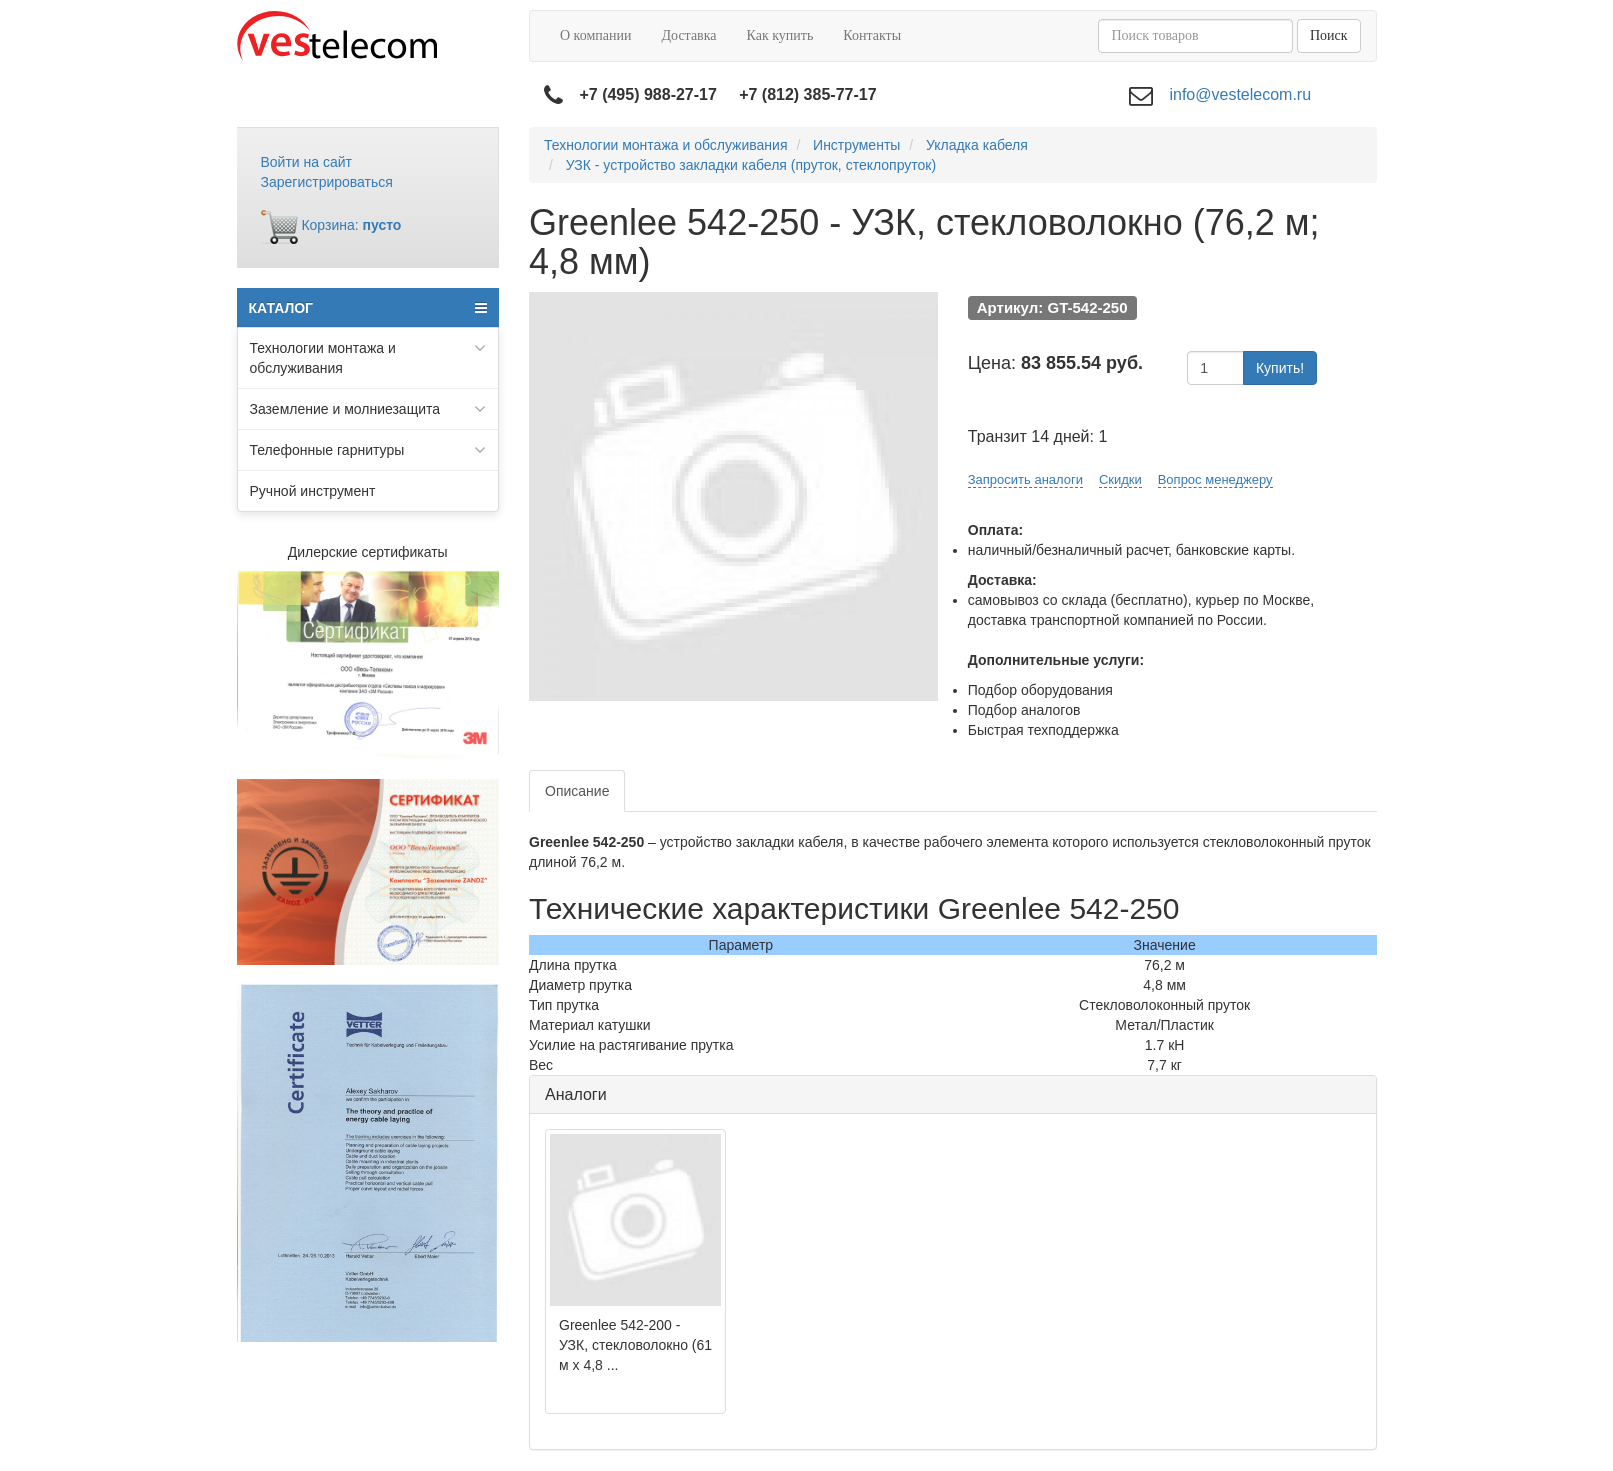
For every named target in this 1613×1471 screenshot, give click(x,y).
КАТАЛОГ (368, 308)
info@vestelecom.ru (1240, 94)
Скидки (1120, 479)
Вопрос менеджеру (1215, 479)
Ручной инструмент (313, 491)
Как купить (780, 35)
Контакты (872, 35)
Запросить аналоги (1025, 479)
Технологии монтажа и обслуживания (368, 357)
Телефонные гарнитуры (368, 450)
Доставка (688, 35)
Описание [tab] (577, 791)
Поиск (1329, 35)
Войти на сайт (307, 162)
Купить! (1280, 368)
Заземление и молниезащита (368, 409)
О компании (595, 35)
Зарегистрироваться (327, 182)
